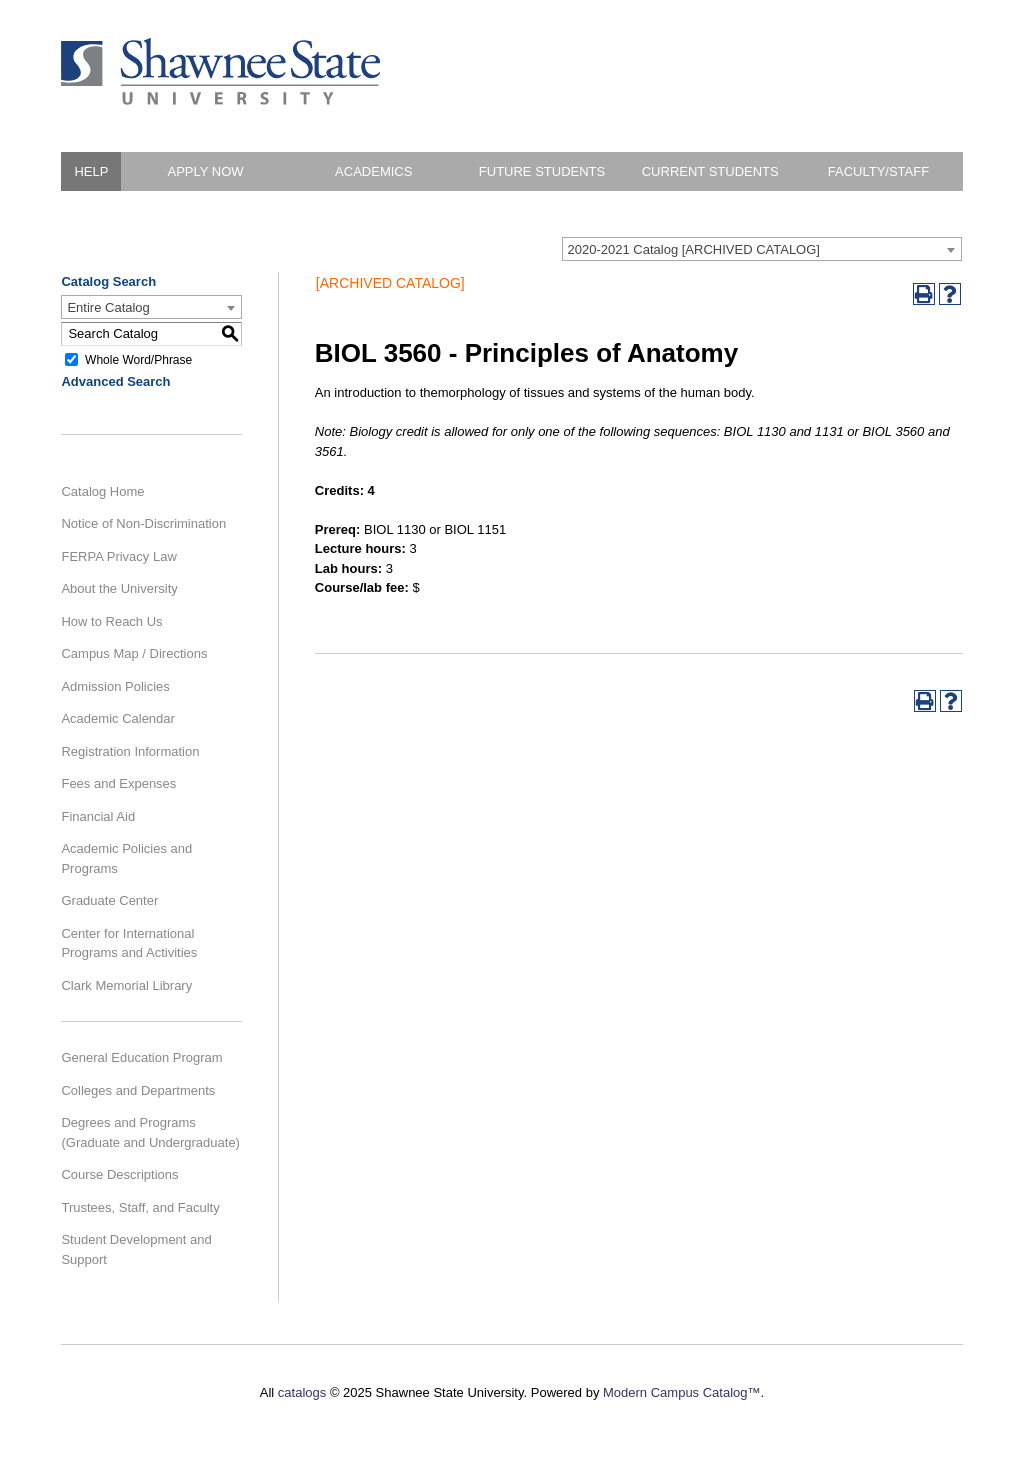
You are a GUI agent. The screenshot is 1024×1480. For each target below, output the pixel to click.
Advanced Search (115, 381)
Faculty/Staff (878, 171)
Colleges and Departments (138, 1090)
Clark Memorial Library (126, 985)
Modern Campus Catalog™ (682, 1392)
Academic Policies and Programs (126, 858)
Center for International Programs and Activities (129, 943)
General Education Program (141, 1057)
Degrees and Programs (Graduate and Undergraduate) (150, 1132)
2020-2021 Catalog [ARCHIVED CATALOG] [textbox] (694, 249)
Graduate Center (109, 900)
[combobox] (762, 249)
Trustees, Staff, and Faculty (140, 1207)
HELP (91, 171)
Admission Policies (115, 686)
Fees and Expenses (118, 783)
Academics (373, 171)
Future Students (542, 171)
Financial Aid (98, 816)
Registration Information (130, 751)
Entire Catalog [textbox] (108, 307)
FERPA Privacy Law (118, 556)
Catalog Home (102, 491)
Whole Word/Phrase (138, 359)
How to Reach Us (111, 621)
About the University (119, 588)
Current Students (710, 171)
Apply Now (205, 171)
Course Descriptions (119, 1174)
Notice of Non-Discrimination (143, 523)
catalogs (302, 1392)
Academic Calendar (117, 718)
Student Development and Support (136, 1249)
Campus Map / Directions (134, 653)
